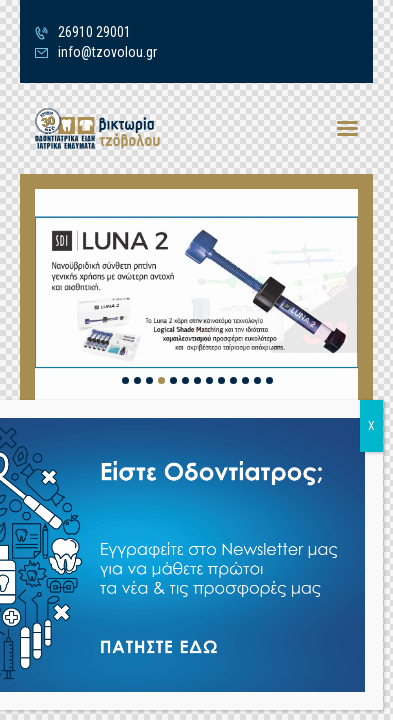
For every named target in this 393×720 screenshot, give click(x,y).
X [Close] (371, 426)
